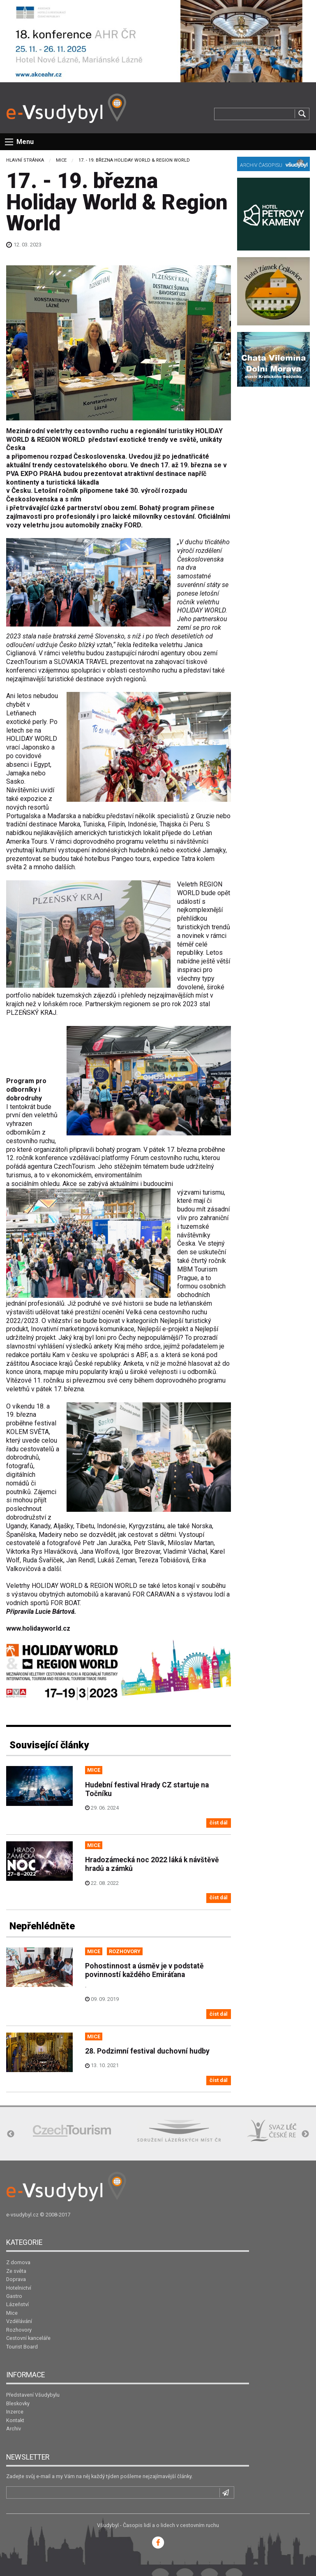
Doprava (16, 2279)
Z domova (18, 2262)
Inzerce (14, 2412)
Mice (61, 160)
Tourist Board (22, 2347)
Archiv (13, 2428)
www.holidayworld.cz (38, 1628)
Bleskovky (18, 2403)
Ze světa (16, 2271)
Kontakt (15, 2420)
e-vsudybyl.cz (22, 2215)
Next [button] (305, 2134)
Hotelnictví (18, 2288)
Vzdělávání (19, 2321)
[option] (72, 2131)
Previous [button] (11, 2134)
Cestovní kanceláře (28, 2338)
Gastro (14, 2296)
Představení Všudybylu (33, 2395)
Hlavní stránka (25, 160)
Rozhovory (19, 2330)
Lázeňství (17, 2304)
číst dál (219, 1822)
